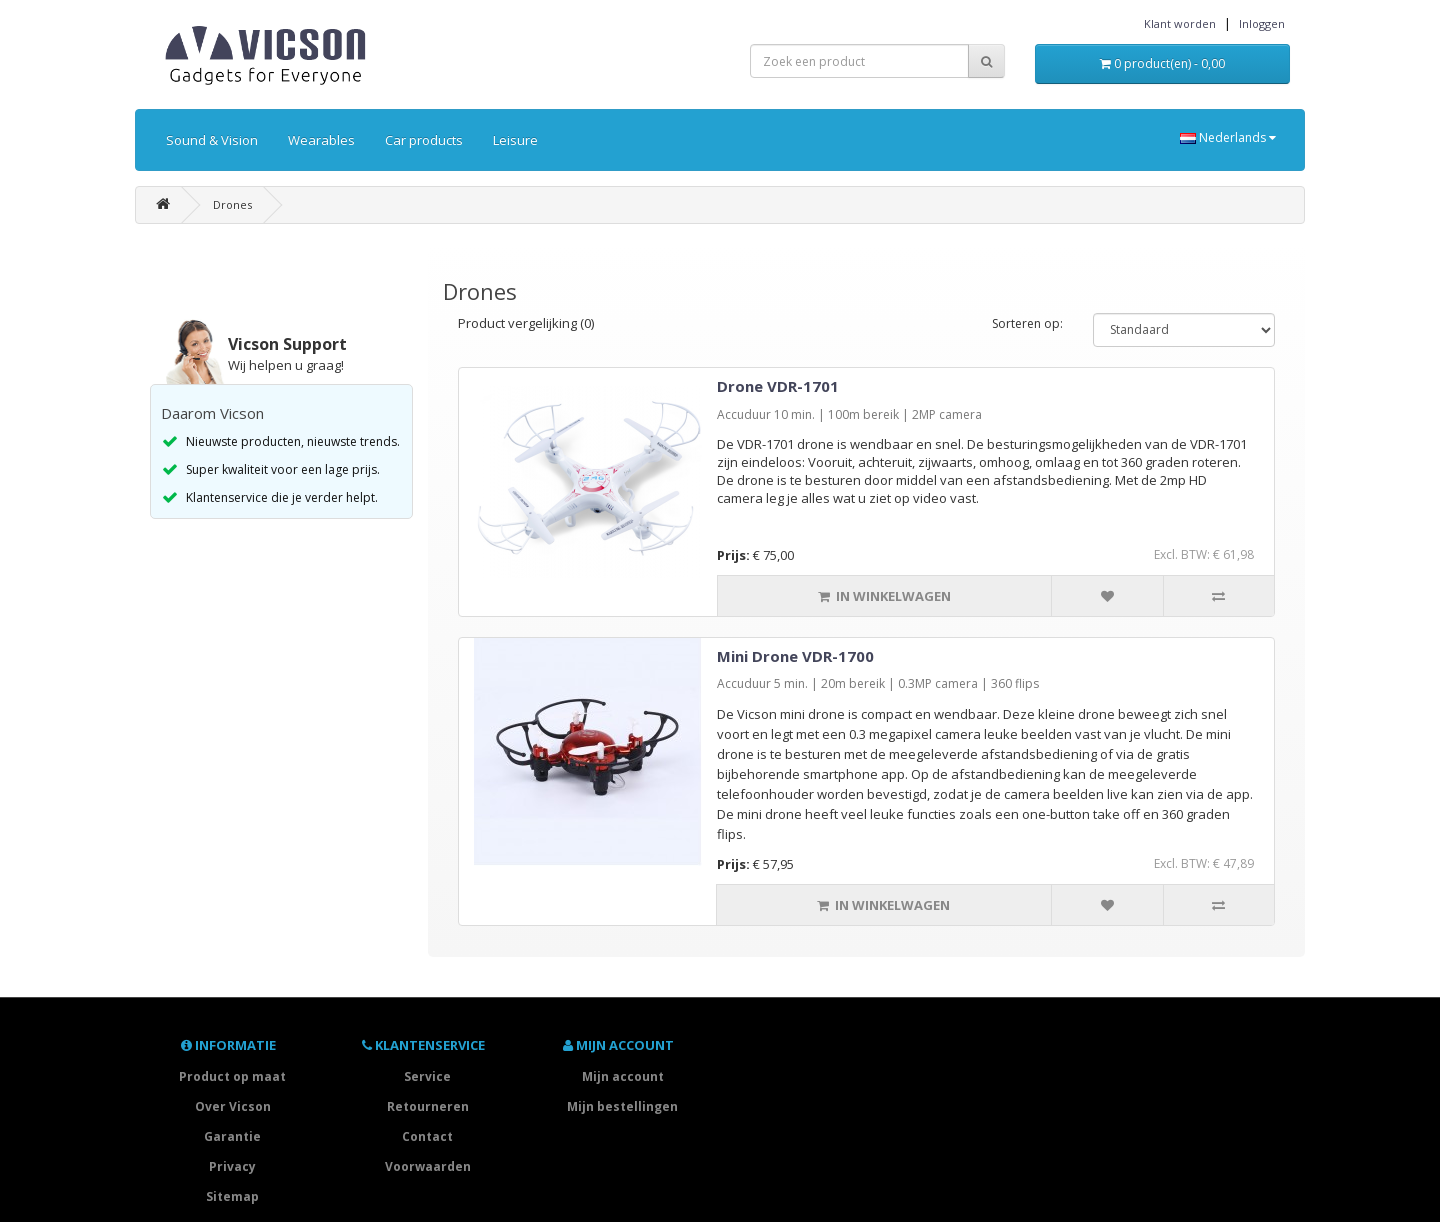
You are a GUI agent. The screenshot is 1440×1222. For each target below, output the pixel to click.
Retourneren (428, 1106)
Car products (424, 140)
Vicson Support (287, 344)
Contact (427, 1136)
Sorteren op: (1027, 323)
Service (427, 1076)
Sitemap (232, 1196)
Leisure (515, 140)
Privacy (232, 1166)
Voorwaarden (428, 1166)
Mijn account (623, 1076)
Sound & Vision (212, 140)
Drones (232, 204)
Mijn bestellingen (622, 1106)
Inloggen (1262, 23)
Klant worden (1180, 23)
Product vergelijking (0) (526, 323)
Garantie (232, 1136)
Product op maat (232, 1076)
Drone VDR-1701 (778, 386)
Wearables (321, 140)
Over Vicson (233, 1106)
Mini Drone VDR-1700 (795, 656)
